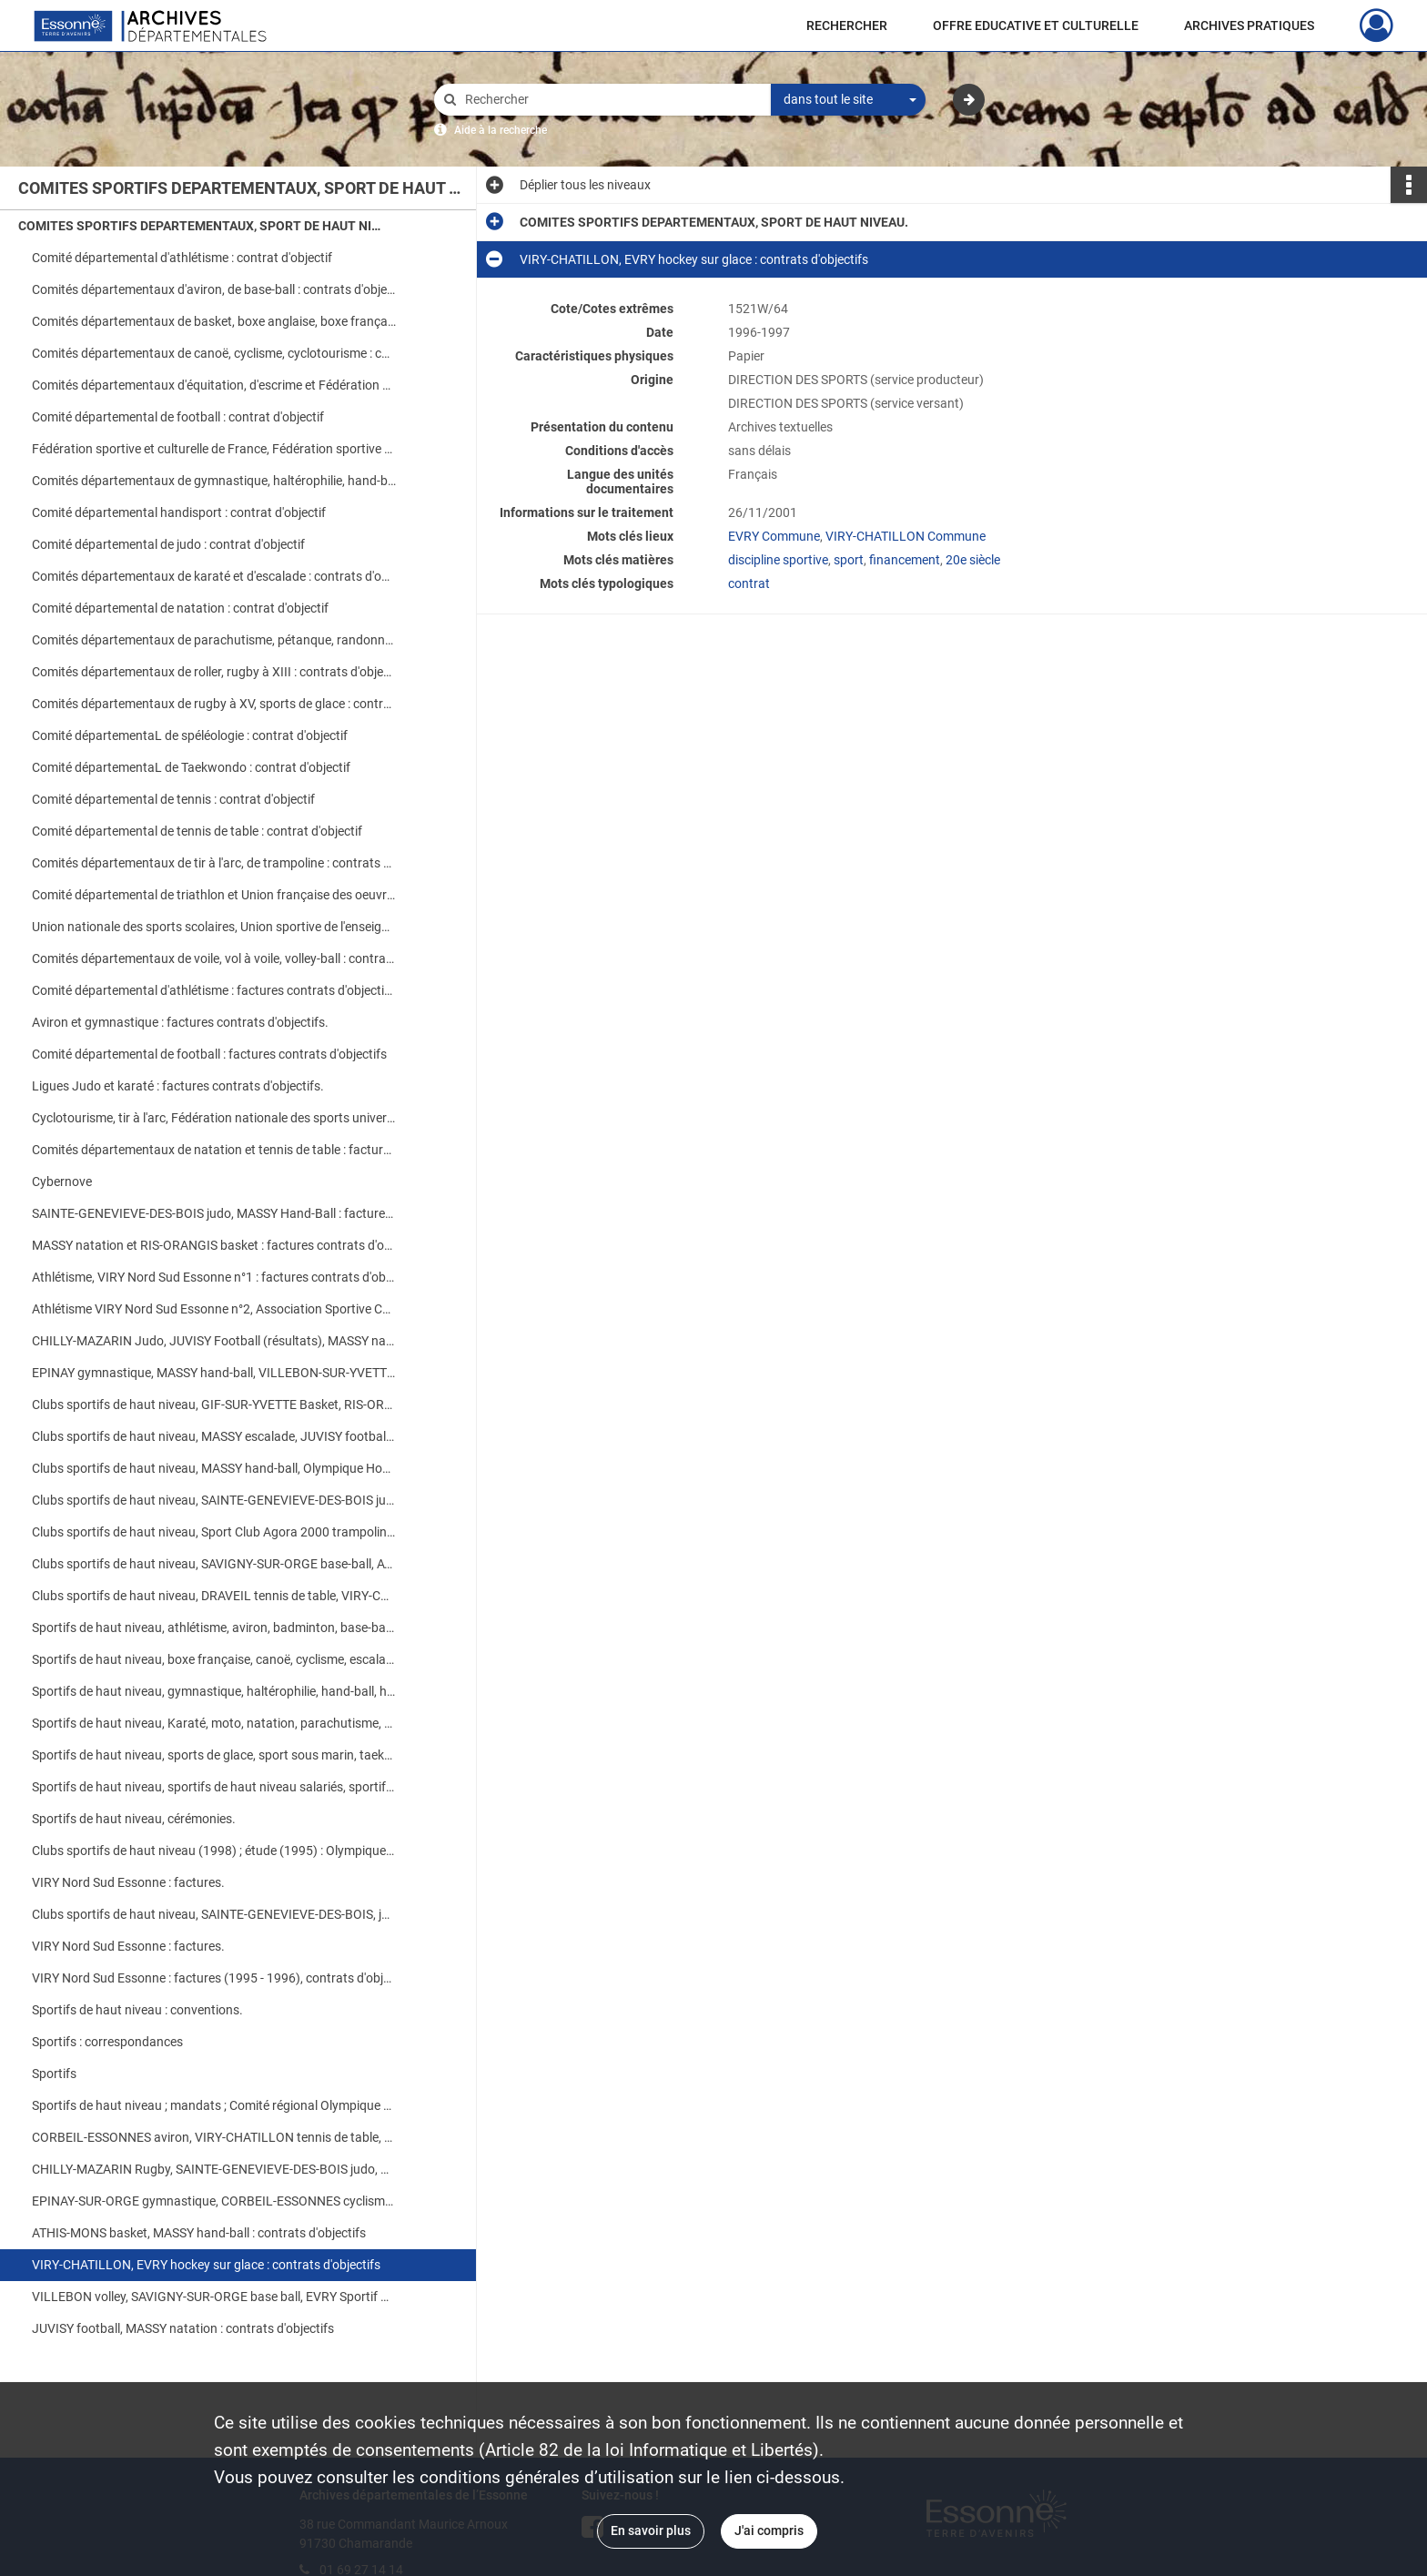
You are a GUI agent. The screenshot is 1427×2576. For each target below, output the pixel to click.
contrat (749, 583)
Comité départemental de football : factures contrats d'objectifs (209, 1054)
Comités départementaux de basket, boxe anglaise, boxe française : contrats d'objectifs (214, 321)
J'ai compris (769, 2530)
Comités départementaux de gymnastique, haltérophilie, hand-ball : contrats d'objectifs (214, 480)
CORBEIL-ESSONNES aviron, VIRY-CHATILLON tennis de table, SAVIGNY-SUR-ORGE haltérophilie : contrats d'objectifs (214, 2137)
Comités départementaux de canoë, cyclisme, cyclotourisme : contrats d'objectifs (214, 353)
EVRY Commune (774, 536)
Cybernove (62, 1181)
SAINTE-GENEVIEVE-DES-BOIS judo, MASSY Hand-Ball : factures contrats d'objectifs (214, 1213)
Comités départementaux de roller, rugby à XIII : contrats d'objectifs (214, 671)
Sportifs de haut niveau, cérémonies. (134, 1818)
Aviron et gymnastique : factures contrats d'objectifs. (180, 1022)
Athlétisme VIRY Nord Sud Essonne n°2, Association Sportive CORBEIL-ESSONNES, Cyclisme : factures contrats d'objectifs (214, 1309)
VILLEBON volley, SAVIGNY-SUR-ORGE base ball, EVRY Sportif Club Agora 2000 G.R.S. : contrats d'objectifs (214, 2296)
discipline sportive (778, 560)
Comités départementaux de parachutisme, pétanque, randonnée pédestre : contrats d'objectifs (214, 640)
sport (849, 560)
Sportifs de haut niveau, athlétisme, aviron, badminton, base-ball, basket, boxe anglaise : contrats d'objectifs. (214, 1627)
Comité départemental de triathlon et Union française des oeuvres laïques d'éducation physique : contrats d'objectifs (214, 894)
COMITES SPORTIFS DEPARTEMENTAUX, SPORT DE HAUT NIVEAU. (200, 225)
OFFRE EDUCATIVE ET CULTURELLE (1036, 25)
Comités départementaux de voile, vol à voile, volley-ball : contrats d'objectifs (214, 958)
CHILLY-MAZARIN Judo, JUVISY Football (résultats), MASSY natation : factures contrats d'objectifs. (214, 1341)
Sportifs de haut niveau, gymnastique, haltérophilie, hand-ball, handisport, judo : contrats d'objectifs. (214, 1691)
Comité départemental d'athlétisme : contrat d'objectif (182, 257)
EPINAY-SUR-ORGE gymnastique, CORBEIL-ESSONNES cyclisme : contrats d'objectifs (214, 2201)
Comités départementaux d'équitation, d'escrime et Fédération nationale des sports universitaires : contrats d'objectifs (214, 385)
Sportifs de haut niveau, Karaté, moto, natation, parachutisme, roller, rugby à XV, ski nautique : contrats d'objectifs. (214, 1723)
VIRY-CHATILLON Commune (905, 536)
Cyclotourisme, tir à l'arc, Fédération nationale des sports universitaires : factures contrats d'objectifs (214, 1118)
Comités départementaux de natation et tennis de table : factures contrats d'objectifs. (214, 1149)
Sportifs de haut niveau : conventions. (137, 2010)
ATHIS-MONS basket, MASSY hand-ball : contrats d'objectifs (199, 2233)
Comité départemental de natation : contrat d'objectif (180, 608)
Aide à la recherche (500, 130)
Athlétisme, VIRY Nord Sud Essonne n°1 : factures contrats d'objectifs (214, 1277)
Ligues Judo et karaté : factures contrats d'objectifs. (178, 1086)
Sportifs (54, 2073)
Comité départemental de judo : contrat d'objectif (168, 544)
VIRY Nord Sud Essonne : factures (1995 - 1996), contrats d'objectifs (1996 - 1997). (214, 1978)
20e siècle (973, 560)
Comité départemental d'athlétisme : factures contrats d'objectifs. (214, 990)
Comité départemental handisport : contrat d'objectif (179, 512)
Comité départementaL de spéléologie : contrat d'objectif (190, 735)
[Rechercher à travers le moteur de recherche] (611, 99)
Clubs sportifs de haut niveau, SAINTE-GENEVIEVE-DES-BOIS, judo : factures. (214, 1914)
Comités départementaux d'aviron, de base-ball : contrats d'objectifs (214, 289)
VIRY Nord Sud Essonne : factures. (128, 1882)
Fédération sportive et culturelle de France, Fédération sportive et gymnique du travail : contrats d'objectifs (214, 448)
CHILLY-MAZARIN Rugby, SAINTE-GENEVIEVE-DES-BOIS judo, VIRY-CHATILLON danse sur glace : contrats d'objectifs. (214, 2169)
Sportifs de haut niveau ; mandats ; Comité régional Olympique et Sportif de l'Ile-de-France (214, 2105)
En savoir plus (651, 2530)
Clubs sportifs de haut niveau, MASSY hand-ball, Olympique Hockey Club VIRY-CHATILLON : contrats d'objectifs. (214, 1468)
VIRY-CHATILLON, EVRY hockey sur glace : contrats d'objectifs (206, 2264)
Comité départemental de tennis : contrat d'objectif (173, 799)
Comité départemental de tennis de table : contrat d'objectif (197, 831)
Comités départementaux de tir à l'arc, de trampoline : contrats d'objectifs (214, 863)
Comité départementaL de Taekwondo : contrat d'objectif (191, 767)
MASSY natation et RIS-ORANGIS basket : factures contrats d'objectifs (214, 1245)
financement (904, 560)
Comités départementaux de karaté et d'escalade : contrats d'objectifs (214, 576)
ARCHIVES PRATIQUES (1249, 25)
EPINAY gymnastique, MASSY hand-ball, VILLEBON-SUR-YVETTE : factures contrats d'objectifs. (214, 1372)
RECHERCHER (846, 25)
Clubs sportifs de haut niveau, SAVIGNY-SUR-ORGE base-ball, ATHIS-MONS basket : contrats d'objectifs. (214, 1564)
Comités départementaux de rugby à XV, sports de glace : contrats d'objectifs (214, 703)
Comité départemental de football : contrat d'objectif (178, 417)
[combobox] (848, 100)
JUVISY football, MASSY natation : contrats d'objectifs (183, 2328)
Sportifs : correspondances (107, 2041)
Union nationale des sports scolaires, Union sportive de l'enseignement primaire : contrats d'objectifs (214, 926)
